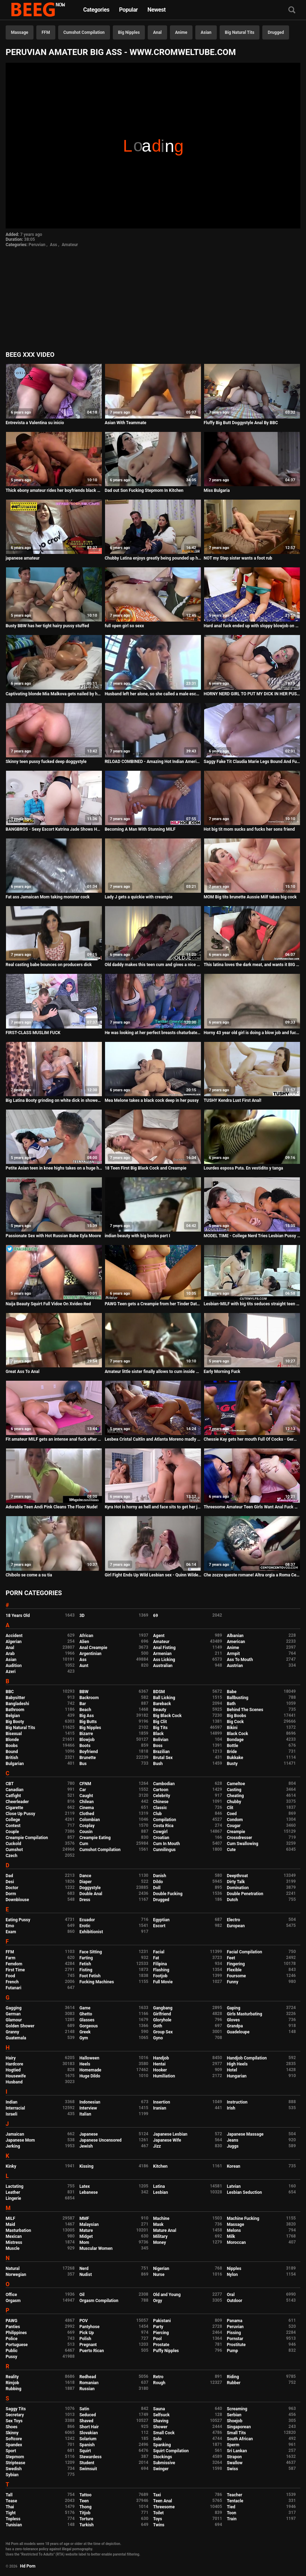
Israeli (11, 2114)
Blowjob (86, 1739)
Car (82, 1789)
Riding (233, 2376)
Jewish (86, 2146)
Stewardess (90, 2456)
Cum (83, 1843)
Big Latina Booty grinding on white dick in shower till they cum (54, 1100)
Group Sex (163, 2031)
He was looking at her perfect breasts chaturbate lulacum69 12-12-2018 (153, 1032)
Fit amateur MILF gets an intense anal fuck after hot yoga (54, 1439)
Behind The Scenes (245, 1709)
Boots (84, 1745)
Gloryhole (162, 2020)
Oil (82, 2294)
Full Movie (162, 1981)
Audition (14, 1665)
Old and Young (166, 2294)
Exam (11, 1931)
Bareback (162, 1703)
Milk (231, 2236)
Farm (11, 1957)
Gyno (158, 2037)
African (86, 1635)
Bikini (232, 1727)
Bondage (235, 1739)
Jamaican (15, 2134)
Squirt (85, 2450)
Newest (156, 9)
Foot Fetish (89, 1975)
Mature (86, 2230)
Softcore (14, 2438)
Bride (232, 1751)
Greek (85, 2031)
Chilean (86, 1801)
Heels (84, 2064)
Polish (85, 2338)
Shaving (160, 2420)
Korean (233, 2166)
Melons (234, 2230)
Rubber (233, 2382)
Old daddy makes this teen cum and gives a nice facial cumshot (153, 964)
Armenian (162, 1653)
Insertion (161, 2102)
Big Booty (15, 1721)
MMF (84, 2218)
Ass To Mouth (240, 1659)
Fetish (85, 1963)
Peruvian (37, 244)
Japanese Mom (20, 2140)
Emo (10, 1925)
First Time (15, 1969)
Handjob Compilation (247, 2058)
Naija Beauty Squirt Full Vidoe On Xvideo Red (48, 1303)
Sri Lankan (237, 2450)
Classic (160, 1807)
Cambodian (164, 1783)
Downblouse (17, 1899)
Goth (157, 2025)
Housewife (16, 2076)
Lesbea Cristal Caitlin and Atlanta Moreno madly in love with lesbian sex (153, 1439)
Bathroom (15, 1709)
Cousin (85, 1831)
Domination (238, 1887)
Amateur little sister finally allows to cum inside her (153, 1371)
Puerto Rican (91, 2350)
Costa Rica (163, 1825)
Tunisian (14, 2524)
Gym (83, 2037)
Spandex (14, 2444)
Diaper (85, 1881)
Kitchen (160, 2166)
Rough (159, 2382)
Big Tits (160, 1727)
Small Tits (236, 2432)
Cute (231, 1849)
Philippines (16, 2332)
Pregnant (88, 2344)
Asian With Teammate (125, 422)
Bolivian (160, 1739)
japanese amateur (22, 558)
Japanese (88, 2134)
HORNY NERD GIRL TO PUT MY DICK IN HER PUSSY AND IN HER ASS (252, 693)
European (236, 1925)
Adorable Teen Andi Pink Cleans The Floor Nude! (52, 1506)
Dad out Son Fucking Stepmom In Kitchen (144, 490)
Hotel (232, 2070)
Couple (12, 1831)
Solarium (87, 2438)
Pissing (234, 2332)
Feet (231, 1957)
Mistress (14, 2242)
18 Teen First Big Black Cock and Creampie (145, 1168)
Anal (157, 32)
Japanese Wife (167, 2140)
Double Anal (90, 1893)
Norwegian (16, 2274)
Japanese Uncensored (100, 2140)
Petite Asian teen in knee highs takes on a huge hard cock (54, 1168)
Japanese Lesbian (170, 2134)
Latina (159, 2186)
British (12, 1757)
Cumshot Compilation (84, 32)
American (236, 1641)
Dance (85, 1875)
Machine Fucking (243, 2218)
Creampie (236, 1831)
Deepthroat (237, 1875)
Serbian (234, 2414)
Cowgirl (160, 1831)
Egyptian (161, 1919)
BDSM (159, 1691)
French (12, 1981)
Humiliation (164, 2076)
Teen (84, 2500)
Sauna (159, 2408)
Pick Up (86, 2332)
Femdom (14, 1963)
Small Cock (164, 2432)
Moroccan (236, 2242)
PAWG (11, 2320)
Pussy (11, 2356)
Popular (128, 9)
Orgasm (13, 2300)
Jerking (13, 2146)
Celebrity (161, 1795)
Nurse (158, 2274)
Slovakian (88, 2432)
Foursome (236, 1975)
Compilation (164, 1819)
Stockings (162, 2456)
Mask (158, 2224)
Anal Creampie (93, 1647)
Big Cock (235, 1721)
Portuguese (17, 2344)
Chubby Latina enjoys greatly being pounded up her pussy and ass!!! (153, 558)
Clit (230, 1807)
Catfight (13, 1795)
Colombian (89, 1819)
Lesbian (160, 2192)
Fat (156, 1957)
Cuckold (13, 1843)
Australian (162, 1665)
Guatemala (16, 2037)
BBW (83, 1691)
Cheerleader (17, 1801)
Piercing (161, 2332)
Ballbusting (237, 1697)
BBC (10, 1691)
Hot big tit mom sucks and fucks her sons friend (249, 829)
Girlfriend (162, 2014)
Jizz (157, 2146)
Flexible (234, 1969)
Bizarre (86, 1733)
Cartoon (160, 1789)
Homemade (90, 2070)
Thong (85, 2506)
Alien (84, 1641)
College (13, 1819)
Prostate (161, 2344)
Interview (88, 2108)
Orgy (157, 2300)
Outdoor (234, 2300)
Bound (12, 1751)
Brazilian (161, 1751)
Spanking (162, 2444)
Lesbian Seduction (244, 2192)
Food (10, 1975)
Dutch (232, 1899)
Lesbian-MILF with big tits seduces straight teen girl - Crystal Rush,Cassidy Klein (252, 1303)
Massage (19, 32)
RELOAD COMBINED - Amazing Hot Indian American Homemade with (153, 761)
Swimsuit (88, 2468)
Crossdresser (239, 1837)
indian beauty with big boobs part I (137, 1235)
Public (12, 2350)
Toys (157, 2518)
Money (159, 2242)
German (13, 2014)
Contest (13, 1825)
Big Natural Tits (240, 32)
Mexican (14, 2236)
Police (12, 2338)
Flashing (161, 1969)
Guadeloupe (238, 2031)
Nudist (85, 2274)
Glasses (86, 2020)
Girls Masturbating (244, 2014)
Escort (159, 1925)
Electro (233, 1919)
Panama (234, 2320)
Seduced (87, 2414)
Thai (10, 2506)
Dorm (11, 1893)
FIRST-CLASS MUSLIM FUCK (33, 1032)
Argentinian (90, 1653)
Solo (157, 2438)
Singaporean (239, 2426)
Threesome (164, 2506)
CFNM (85, 1783)
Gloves (233, 2020)
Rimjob (12, 2382)
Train (232, 2518)
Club (157, 1813)
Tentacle (235, 2500)
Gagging (14, 2008)
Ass (53, 244)
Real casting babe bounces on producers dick (49, 964)
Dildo (158, 1881)
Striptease (15, 2462)
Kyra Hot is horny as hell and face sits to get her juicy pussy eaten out (153, 1506)
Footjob (160, 1975)
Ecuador (87, 1919)
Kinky (11, 2166)
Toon (231, 2512)
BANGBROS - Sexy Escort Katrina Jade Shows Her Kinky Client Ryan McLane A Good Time (54, 829)
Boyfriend (88, 1751)
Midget (86, 2236)
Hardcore (14, 2064)
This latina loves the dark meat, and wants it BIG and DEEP (252, 964)
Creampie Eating (95, 1837)
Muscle (12, 2248)
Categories (96, 9)
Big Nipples (129, 32)
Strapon (234, 2456)
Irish (231, 2108)
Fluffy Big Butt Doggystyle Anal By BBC (241, 422)
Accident (14, 1635)
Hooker (160, 2070)
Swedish (14, 2468)
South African (240, 2438)
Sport (11, 2450)
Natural (12, 2268)
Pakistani (162, 2320)
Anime (181, 32)
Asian (206, 32)
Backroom (89, 1697)
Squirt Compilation (171, 2450)
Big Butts (88, 1721)
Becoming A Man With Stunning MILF (140, 829)
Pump (232, 2350)
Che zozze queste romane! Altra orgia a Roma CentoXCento (252, 1575)
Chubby (234, 1801)
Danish (159, 1875)
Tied (231, 2506)
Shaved (86, 2420)
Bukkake (235, 1757)
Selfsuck (161, 2414)
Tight (11, 2512)
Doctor (12, 1887)
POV (83, 2320)
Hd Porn (28, 2566)
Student (86, 2462)
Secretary (15, 2414)
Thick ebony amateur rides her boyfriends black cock (54, 490)
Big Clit (160, 1721)
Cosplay (86, 1825)
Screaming (237, 2408)
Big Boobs (236, 1715)
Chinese (161, 1801)
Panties (13, 2326)
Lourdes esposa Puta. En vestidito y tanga (243, 1168)
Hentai (159, 2064)
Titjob (84, 2512)
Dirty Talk (236, 1881)
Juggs (232, 2146)
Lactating (14, 2186)
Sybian (12, 2474)
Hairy (11, 2058)
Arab (10, 1653)
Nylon (232, 2274)
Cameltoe (236, 1783)
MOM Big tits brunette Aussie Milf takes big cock (250, 897)
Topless (13, 2518)
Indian (11, 2102)
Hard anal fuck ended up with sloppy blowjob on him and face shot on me (252, 625)
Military (160, 2236)
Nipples (234, 2268)
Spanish (86, 2444)
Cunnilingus (164, 1849)
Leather (13, 2192)
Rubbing (14, 2388)
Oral (230, 2294)
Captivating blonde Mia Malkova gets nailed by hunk (54, 693)
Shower (160, 2426)
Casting (234, 1789)
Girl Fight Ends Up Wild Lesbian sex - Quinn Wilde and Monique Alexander (153, 1575)
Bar (82, 1703)
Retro (158, 2376)
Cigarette (14, 1807)
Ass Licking (164, 1659)
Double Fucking (167, 1893)
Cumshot (14, 1849)
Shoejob (234, 2420)
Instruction (237, 2102)
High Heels (237, 2064)
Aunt (83, 1665)
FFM (46, 32)
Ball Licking (164, 1697)
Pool (157, 2338)
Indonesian (89, 2102)
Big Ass (86, 1715)
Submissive (164, 2462)
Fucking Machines (96, 1981)
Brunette (87, 1757)
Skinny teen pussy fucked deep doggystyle (46, 761)
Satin (84, 2408)
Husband (14, 2082)
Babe (231, 1691)
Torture (86, 2518)
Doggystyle (89, 1887)
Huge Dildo (89, 2076)
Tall (9, 2494)
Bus (83, 1763)
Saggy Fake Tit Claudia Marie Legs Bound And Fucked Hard (252, 761)
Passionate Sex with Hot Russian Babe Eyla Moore (53, 1235)
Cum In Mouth (166, 1843)
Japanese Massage (245, 2134)
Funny (232, 1981)
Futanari (13, 1987)
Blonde (12, 1739)
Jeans (232, 2140)
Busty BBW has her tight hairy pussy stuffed (47, 625)
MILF (10, 2218)
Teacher (234, 2494)
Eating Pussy (18, 1919)
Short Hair (89, 2426)
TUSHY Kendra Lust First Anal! (233, 1100)
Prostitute (236, 2344)
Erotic (84, 1925)
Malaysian (89, 2224)
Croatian (161, 1837)
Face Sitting (90, 1951)
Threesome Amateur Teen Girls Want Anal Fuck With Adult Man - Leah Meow (252, 1506)
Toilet (158, 2512)
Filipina (160, 1963)
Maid (10, 2224)
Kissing (86, 2166)
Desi (10, 1881)
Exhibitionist (91, 1931)
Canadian (15, 1789)
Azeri (11, 1671)
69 (155, 1615)
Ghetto (85, 2014)
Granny (12, 2031)
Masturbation (18, 2230)
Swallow (235, 2462)
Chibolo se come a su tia (29, 1575)
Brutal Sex (162, 1757)
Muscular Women (95, 2248)
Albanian (235, 1635)
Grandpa (235, 2025)
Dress (84, 1899)
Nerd (83, 2268)
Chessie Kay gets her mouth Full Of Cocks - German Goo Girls (252, 1439)
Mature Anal (164, 2230)
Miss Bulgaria (217, 490)
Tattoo (85, 2494)
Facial (158, 1951)
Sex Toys (14, 2420)
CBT (10, 1783)
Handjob (161, 2058)
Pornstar (235, 2338)
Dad (9, 1875)
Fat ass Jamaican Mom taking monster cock (48, 897)
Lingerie (13, 2198)
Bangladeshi (17, 1703)
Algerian (14, 1641)
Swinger (161, 2468)
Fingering (236, 1963)
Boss (158, 1745)
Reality (12, 2376)
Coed (232, 1813)
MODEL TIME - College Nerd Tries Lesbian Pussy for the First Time (252, 1235)
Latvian (233, 2186)
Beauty (159, 1709)
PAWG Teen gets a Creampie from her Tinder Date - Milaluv (153, 1303)
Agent (158, 1635)
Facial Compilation (244, 1951)
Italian (85, 2114)
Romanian (88, 2382)
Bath (231, 1703)
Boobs (12, 1745)
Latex (84, 2186)
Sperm (233, 2444)
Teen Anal (162, 2500)
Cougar (233, 1825)
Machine (161, 2218)
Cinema (86, 1807)
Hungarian (236, 2076)
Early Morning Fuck (222, 1371)
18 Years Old (18, 1615)
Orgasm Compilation (98, 2300)
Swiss (232, 2468)
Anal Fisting (164, 1647)
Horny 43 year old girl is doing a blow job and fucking (252, 1032)
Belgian (13, 1715)
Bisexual (14, 1733)
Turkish (86, 2524)
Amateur (70, 244)
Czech (11, 1855)
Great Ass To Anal (22, 1371)
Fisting (85, 1969)
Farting (86, 1957)
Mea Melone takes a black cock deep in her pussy (152, 1100)
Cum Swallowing (242, 1843)
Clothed (86, 1813)
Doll (156, 1887)
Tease (11, 2500)
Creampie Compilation (27, 1837)
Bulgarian (15, 1763)
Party (158, 2326)
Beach (85, 1709)
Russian (86, 2388)
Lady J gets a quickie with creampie (138, 897)
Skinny (12, 2432)
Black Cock (237, 1733)
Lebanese (88, 2192)
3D (82, 1615)
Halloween (89, 2058)
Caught (86, 1795)
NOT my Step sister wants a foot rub (238, 558)
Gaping (233, 2008)
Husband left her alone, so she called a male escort (153, 693)
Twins (158, 2524)
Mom (84, 2242)
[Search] (291, 10)
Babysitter (15, 1697)
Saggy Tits (16, 2408)
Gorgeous (88, 2025)
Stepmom (15, 2456)
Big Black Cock (167, 1715)
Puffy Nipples (166, 2350)
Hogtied (13, 2070)
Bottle (232, 1745)
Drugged (276, 32)
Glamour (14, 2020)
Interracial (15, 2108)
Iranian (159, 2108)
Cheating (235, 1795)
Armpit (233, 1653)
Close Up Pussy (20, 1813)
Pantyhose (89, 2326)
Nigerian (161, 2268)
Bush (158, 1763)
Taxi (157, 2494)
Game (84, 2008)
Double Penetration (245, 1893)
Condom (235, 1819)
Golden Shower (20, 2025)
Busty (232, 1763)
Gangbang (162, 2008)
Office (11, 2294)
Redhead (87, 2376)
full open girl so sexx (124, 625)
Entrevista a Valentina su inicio (35, 422)
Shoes (12, 2426)
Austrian (235, 1665)
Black (158, 1733)
